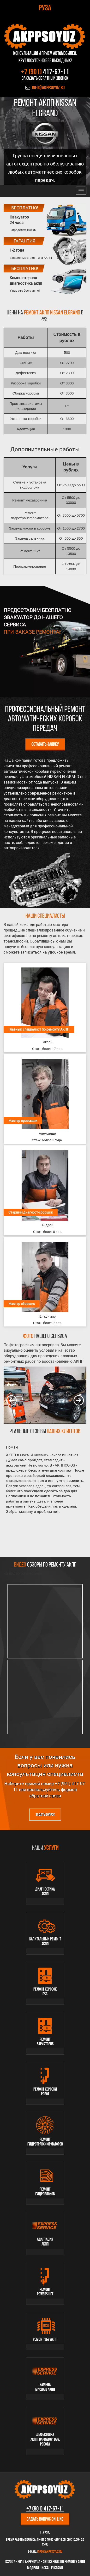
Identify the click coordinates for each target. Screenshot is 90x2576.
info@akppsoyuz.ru (48, 87)
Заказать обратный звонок (45, 78)
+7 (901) (45, 72)
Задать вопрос (45, 1815)
